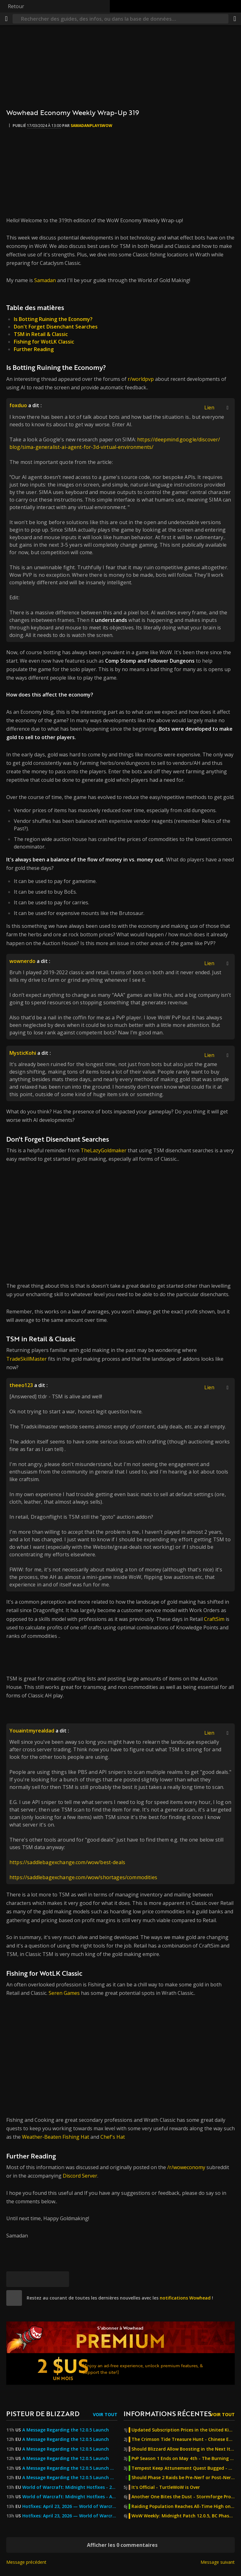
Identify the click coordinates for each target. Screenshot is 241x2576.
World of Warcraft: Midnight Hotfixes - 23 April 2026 (69, 2487)
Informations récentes (168, 2413)
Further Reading (34, 349)
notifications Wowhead (185, 2298)
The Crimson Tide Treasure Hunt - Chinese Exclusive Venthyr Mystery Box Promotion (183, 2439)
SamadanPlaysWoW (91, 125)
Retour (16, 6)
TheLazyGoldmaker (104, 1150)
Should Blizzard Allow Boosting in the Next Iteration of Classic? (183, 2449)
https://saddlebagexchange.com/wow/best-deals (67, 1862)
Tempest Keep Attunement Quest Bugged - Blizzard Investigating (183, 2468)
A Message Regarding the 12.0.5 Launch (65, 2430)
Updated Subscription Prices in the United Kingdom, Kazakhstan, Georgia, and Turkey (183, 2430)
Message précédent (26, 2562)
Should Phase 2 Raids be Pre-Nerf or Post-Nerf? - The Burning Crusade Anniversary (183, 2477)
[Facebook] (30, 2279)
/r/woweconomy (186, 2167)
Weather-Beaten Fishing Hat (55, 2136)
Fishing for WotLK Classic (44, 341)
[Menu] (6, 19)
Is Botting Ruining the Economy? (53, 319)
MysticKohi (22, 1052)
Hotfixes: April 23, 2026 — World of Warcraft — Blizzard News (69, 2506)
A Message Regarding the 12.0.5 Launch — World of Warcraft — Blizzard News (69, 2468)
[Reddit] (45, 2279)
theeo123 (21, 1385)
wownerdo (22, 961)
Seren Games (64, 1993)
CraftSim (215, 1619)
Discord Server (80, 2175)
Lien (209, 407)
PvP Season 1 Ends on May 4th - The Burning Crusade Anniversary (183, 2458)
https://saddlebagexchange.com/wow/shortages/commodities (83, 1877)
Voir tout (105, 2414)
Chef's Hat (112, 2136)
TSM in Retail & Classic (41, 334)
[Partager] (234, 19)
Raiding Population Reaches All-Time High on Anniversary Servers (183, 2506)
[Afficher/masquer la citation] (227, 407)
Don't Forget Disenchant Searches (56, 326)
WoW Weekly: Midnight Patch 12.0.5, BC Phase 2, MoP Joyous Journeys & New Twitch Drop (183, 2516)
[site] (14, 2298)
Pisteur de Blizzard (42, 2413)
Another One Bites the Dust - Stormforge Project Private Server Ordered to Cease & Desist (183, 2497)
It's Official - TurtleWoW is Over (165, 2487)
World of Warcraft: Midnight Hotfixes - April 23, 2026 (69, 2497)
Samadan (45, 280)
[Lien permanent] (61, 2279)
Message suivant (218, 2562)
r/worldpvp (141, 379)
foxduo (18, 405)
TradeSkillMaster (27, 1358)
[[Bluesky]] (14, 2279)
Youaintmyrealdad (31, 1730)
